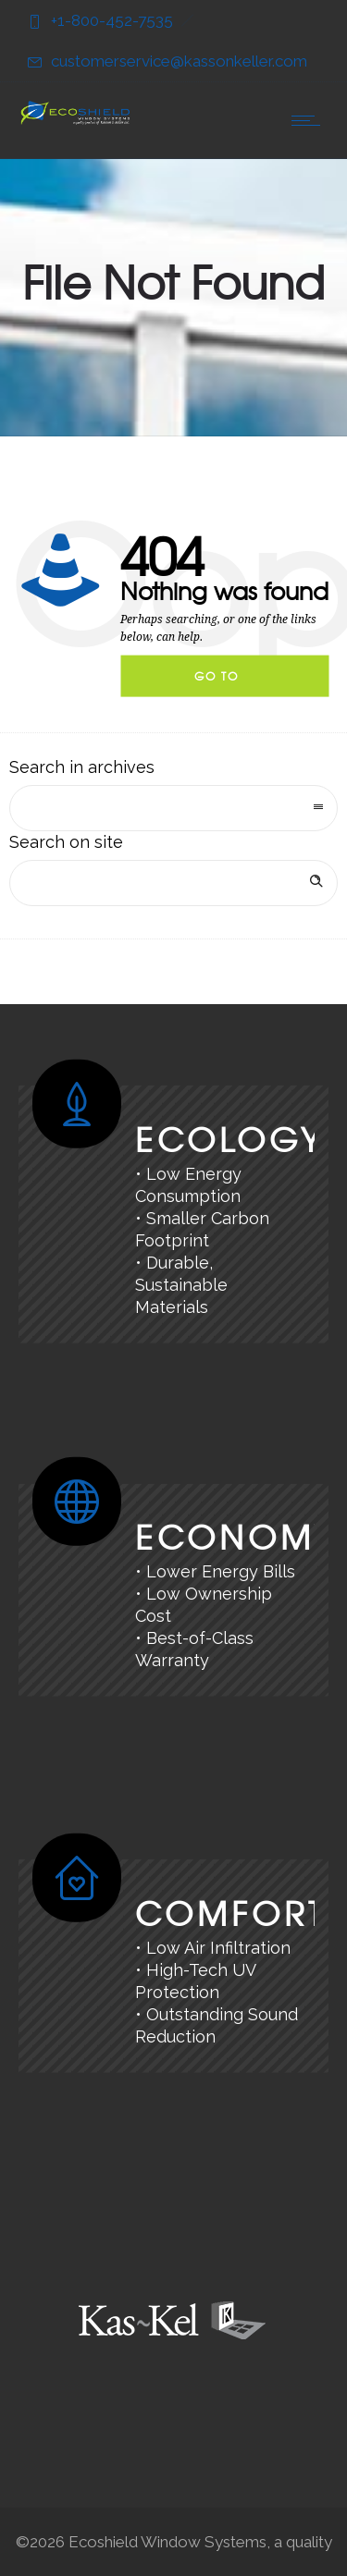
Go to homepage (232, 682)
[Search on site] (173, 883)
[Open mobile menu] (309, 120)
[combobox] (173, 808)
